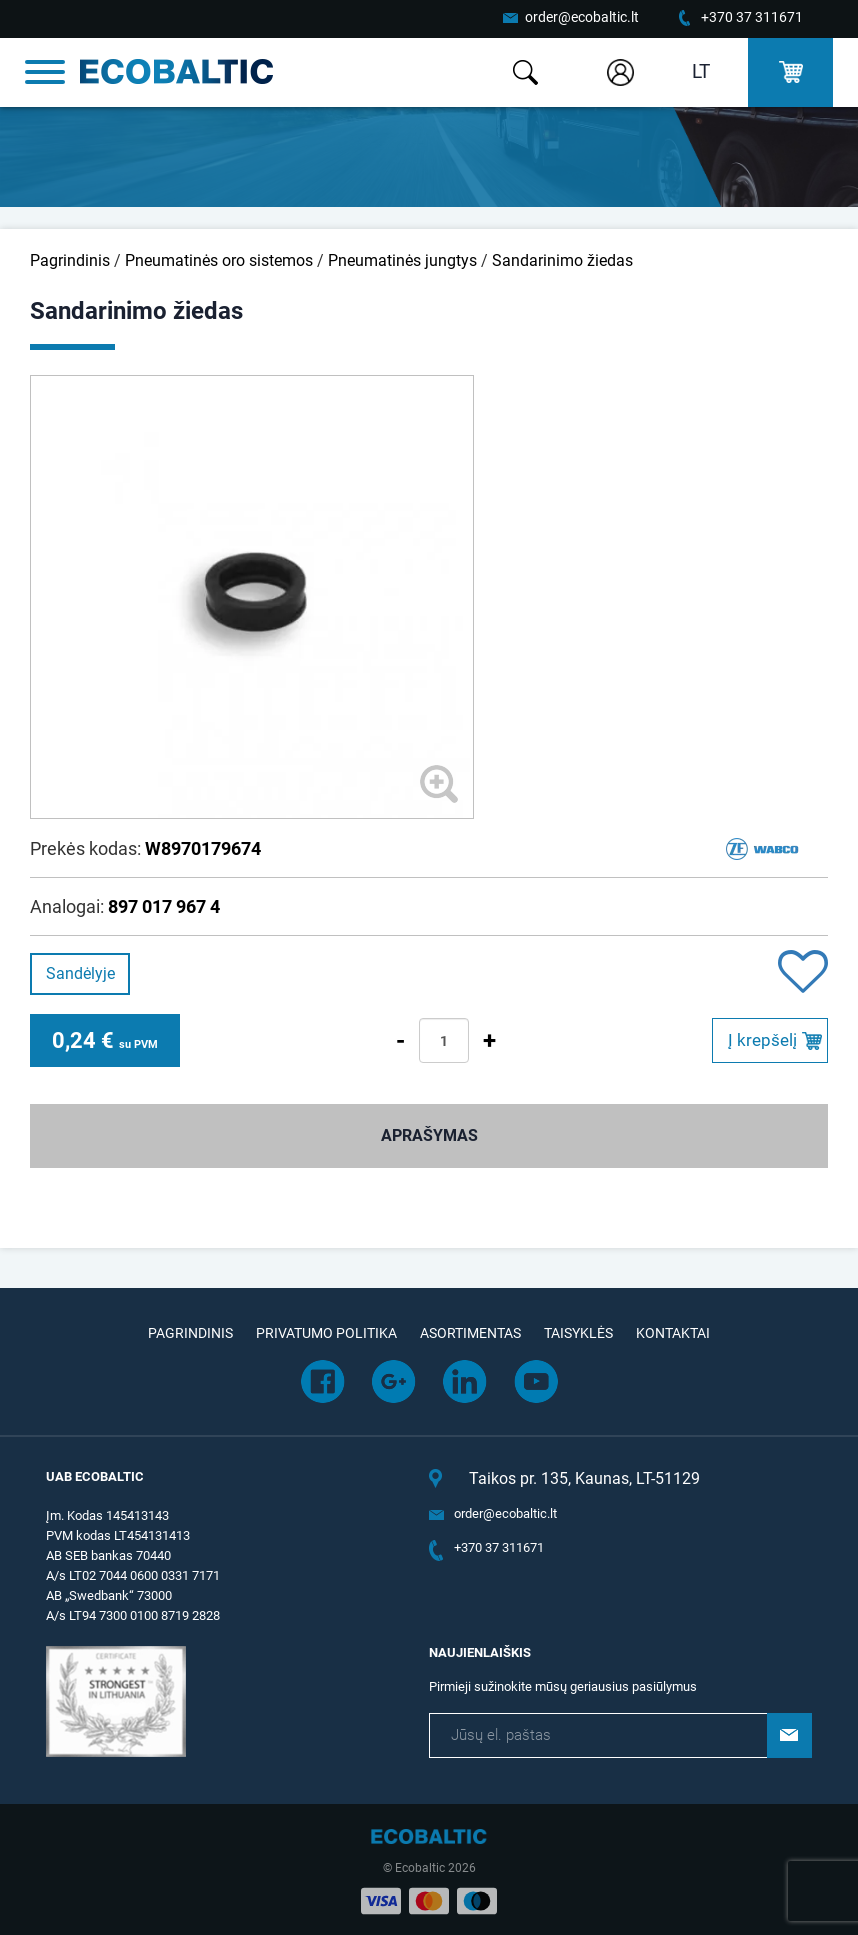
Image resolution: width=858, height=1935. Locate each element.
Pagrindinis (70, 260)
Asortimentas (470, 1333)
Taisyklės (578, 1333)
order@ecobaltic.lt (582, 17)
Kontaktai (673, 1333)
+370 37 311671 (752, 17)
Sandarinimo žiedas (562, 260)
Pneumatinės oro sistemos (219, 260)
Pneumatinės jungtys (402, 260)
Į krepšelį (762, 1040)
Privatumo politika (326, 1333)
